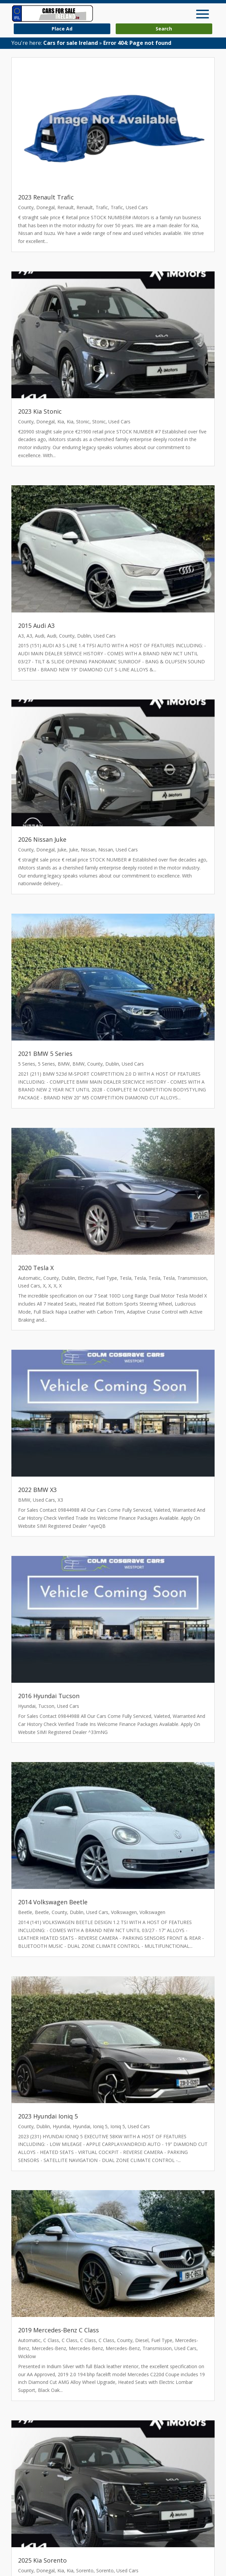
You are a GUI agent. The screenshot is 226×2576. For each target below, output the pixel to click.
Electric (85, 1278)
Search (164, 28)
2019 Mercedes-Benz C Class (58, 2330)
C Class (51, 2340)
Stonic (83, 421)
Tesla (125, 1278)
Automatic (29, 1278)
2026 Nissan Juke (42, 839)
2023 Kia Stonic (40, 411)
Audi (39, 636)
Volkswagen (124, 1912)
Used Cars (137, 207)
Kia (60, 421)
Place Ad (62, 28)
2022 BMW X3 (37, 1490)
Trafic (102, 207)
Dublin (84, 636)
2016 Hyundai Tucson (48, 1696)
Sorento (85, 2570)
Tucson (46, 1706)
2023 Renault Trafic (46, 197)
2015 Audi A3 (36, 625)
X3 (60, 1500)
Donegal (45, 207)
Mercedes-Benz (49, 2348)
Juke (61, 849)
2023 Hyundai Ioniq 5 (48, 2116)
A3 (21, 636)
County (26, 207)
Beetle (25, 1912)
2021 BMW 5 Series (45, 1054)
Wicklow (27, 2356)
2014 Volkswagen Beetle (53, 1902)
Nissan (88, 849)
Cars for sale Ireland (70, 43)
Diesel (142, 2340)
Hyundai (27, 1706)
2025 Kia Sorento (42, 2560)
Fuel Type (106, 1278)
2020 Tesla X (36, 1268)
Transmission (192, 1278)
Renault (65, 207)
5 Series (26, 1064)
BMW (64, 1064)
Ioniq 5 (100, 2126)
